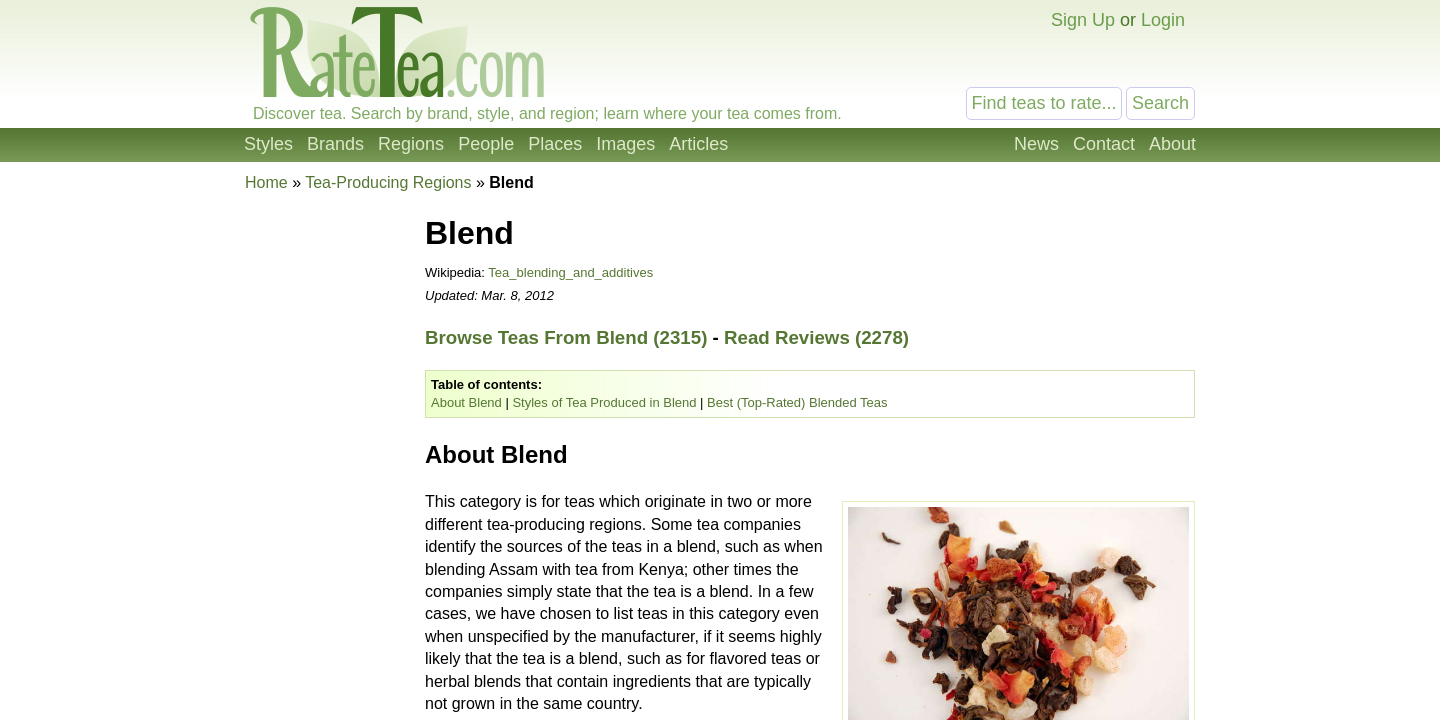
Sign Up (1083, 20)
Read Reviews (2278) (816, 337)
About (1172, 144)
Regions (411, 144)
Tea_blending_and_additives (570, 272)
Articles (698, 144)
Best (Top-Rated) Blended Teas (797, 402)
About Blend (466, 402)
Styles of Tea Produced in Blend (604, 402)
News (1036, 144)
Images (625, 144)
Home (266, 182)
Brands (335, 144)
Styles (268, 144)
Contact (1104, 144)
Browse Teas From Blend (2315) (566, 337)
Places (555, 144)
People (486, 144)
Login (1163, 20)
